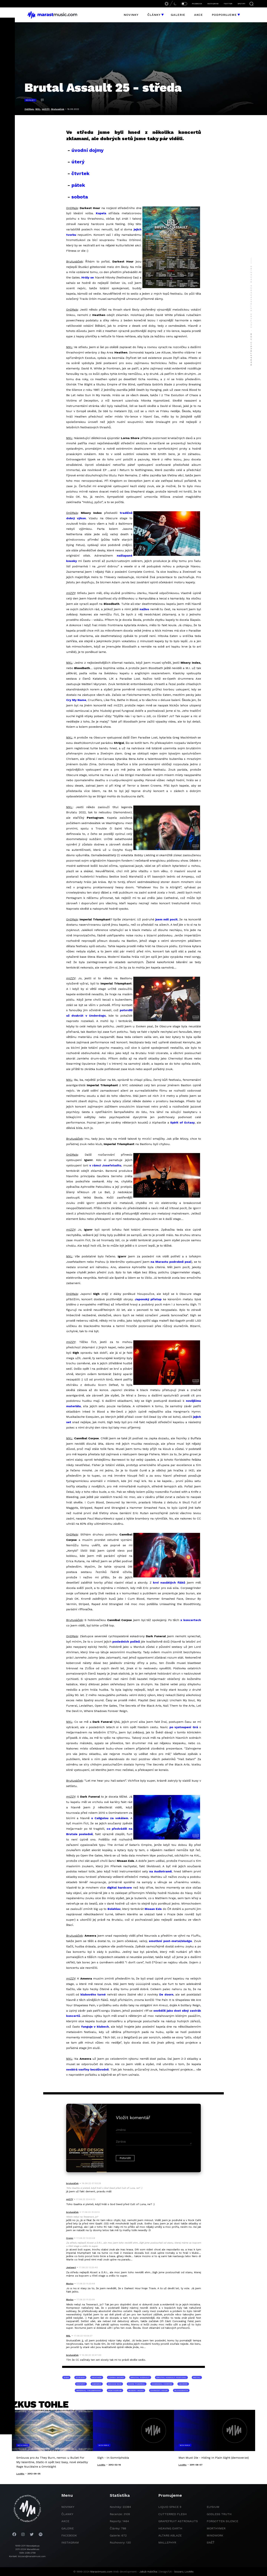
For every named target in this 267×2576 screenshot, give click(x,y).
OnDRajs (29, 109)
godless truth (219, 2514)
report (81, 2384)
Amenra (96, 2384)
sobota (79, 197)
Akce (198, 15)
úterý (78, 161)
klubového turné (93, 1994)
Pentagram (115, 2390)
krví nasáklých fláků (169, 1582)
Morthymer (216, 2528)
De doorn (166, 1994)
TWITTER (228, 4)
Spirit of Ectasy (182, 1122)
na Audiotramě (160, 1871)
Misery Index (136, 2390)
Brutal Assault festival (171, 2377)
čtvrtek (80, 173)
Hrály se (87, 277)
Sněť (211, 2542)
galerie (67, 2528)
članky (67, 2514)
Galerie (178, 15)
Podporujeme (224, 15)
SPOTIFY (241, 4)
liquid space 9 (169, 2507)
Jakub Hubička (148, 2571)
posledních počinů (126, 1641)
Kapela (101, 213)
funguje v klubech (95, 2026)
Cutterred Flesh (172, 2514)
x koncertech (190, 1620)
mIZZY (46, 109)
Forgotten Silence (222, 2521)
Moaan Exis (153, 1909)
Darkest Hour (159, 2390)
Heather (97, 2377)
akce (65, 2521)
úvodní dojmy (87, 150)
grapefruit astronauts (178, 2521)
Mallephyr (167, 2542)
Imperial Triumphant (88, 2390)
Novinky (131, 15)
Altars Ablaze (170, 2535)
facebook (69, 2535)
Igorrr (183, 2384)
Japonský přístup (148, 1299)
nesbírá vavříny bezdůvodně (87, 2069)
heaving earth (170, 2528)
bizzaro (178, 2571)
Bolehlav (114, 1909)
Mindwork (215, 2535)
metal (196, 2377)
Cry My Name (76, 700)
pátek (78, 185)
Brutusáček (57, 109)
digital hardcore (119, 1887)
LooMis (189, 2571)
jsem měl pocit (166, 919)
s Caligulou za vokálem (109, 1818)
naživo (144, 609)
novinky (67, 2507)
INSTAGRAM (212, 4)
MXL (37, 109)
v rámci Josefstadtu (105, 1165)
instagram (70, 2542)
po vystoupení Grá (183, 1727)
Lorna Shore (116, 2377)
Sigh (66, 2377)
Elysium (213, 2507)
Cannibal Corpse (162, 2384)
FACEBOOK (197, 4)
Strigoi (80, 2377)
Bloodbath (181, 2390)
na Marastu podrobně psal (171, 1261)
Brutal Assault (140, 2377)
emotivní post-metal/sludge (170, 1941)
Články (154, 15)
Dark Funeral (136, 2384)
